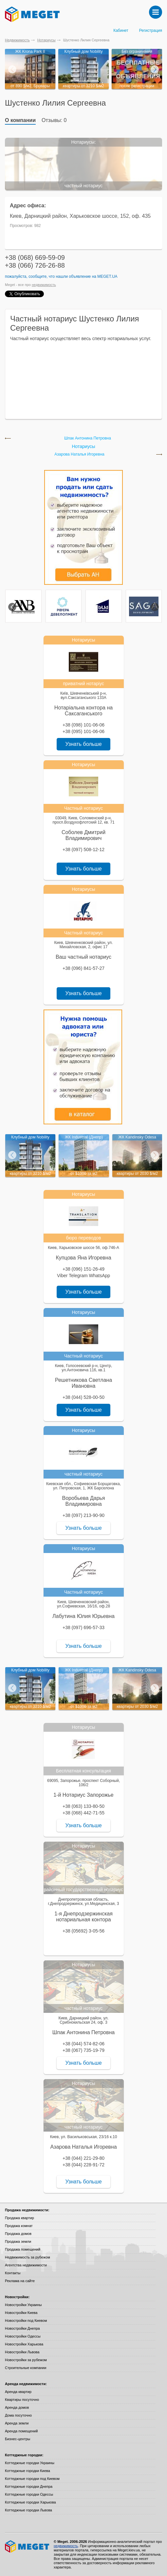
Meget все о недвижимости (27, 2546)
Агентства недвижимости (26, 2265)
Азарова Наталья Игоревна (79, 454)
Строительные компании (25, 2368)
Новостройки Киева (21, 2313)
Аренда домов (17, 2407)
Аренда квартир (18, 2392)
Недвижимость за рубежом (27, 2257)
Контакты (13, 2273)
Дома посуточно (18, 2415)
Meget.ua (107, 276)
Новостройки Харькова (24, 2344)
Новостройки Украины (23, 2305)
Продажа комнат (19, 2226)
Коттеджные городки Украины (29, 2463)
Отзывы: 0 (54, 120)
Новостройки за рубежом (26, 2360)
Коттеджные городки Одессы (29, 2494)
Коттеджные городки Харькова (30, 2502)
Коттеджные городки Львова (28, 2510)
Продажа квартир (19, 2218)
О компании (20, 120)
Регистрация (150, 30)
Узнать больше (83, 744)
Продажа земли (18, 2241)
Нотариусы (46, 40)
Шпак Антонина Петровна (87, 438)
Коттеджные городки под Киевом (32, 2479)
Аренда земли (16, 2423)
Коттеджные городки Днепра (28, 2486)
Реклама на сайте (20, 2281)
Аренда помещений (21, 2431)
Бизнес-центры (17, 2439)
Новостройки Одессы (23, 2336)
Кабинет (120, 30)
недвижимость (44, 285)
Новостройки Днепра (22, 2328)
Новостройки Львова (22, 2352)
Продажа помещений (22, 2249)
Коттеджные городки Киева (27, 2471)
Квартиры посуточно (22, 2400)
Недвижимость (17, 40)
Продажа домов (18, 2234)
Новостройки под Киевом (26, 2320)
